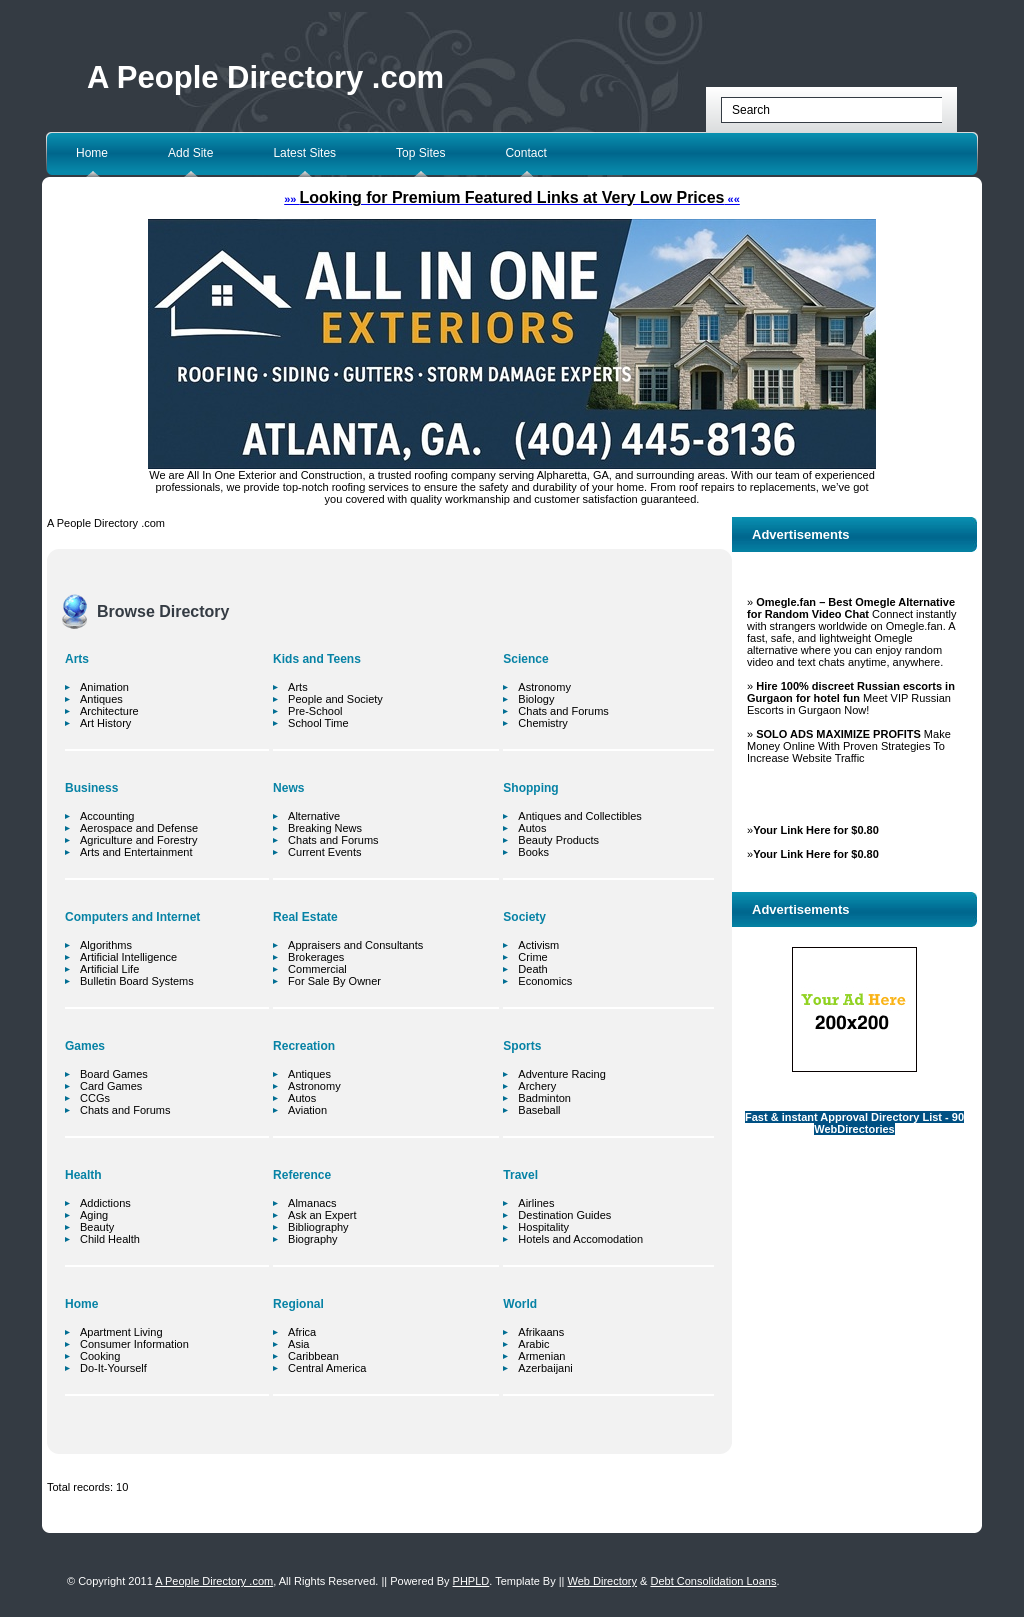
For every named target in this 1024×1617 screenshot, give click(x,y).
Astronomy (314, 1086)
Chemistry (543, 723)
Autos (302, 1098)
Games (85, 1046)
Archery (537, 1086)
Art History (105, 723)
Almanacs (312, 1203)
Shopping (530, 788)
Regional (298, 1304)
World (520, 1304)
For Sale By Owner (334, 981)
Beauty (97, 1227)
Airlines (536, 1203)
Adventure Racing (561, 1074)
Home (92, 153)
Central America (327, 1368)
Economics (545, 981)
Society (524, 917)
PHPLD (471, 1581)
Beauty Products (558, 840)
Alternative (314, 816)
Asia (298, 1344)
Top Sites (420, 153)
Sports (522, 1046)
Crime (532, 957)
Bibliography (318, 1227)
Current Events (324, 852)
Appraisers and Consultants (355, 945)
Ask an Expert (322, 1215)
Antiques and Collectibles (580, 816)
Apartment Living (121, 1332)
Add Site (190, 153)
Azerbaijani (545, 1368)
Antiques (101, 699)
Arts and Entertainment (136, 852)
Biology (536, 699)
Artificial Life (109, 969)
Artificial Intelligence (128, 957)
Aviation (307, 1110)
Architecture (109, 711)
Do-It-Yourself (113, 1368)
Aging (94, 1215)
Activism (538, 945)
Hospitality (543, 1227)
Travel (520, 1175)
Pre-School (315, 711)
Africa (302, 1332)
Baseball (539, 1110)
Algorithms (106, 945)
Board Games (114, 1074)
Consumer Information (134, 1344)
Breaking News (325, 828)
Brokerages (316, 957)
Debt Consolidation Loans (713, 1581)
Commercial (317, 969)
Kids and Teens (317, 659)
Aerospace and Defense (139, 828)
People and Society (335, 699)
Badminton (544, 1098)
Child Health (110, 1239)
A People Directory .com (265, 77)
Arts (77, 659)
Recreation (304, 1046)
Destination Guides (564, 1215)
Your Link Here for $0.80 (816, 830)
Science (525, 659)
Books (533, 852)
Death (532, 969)
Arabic (533, 1344)
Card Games (111, 1086)
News (288, 788)
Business (91, 788)
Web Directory (602, 1581)
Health (83, 1175)
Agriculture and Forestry (138, 840)
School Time (318, 723)
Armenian (541, 1356)
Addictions (105, 1203)
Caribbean (313, 1356)
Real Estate (305, 917)
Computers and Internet (132, 917)
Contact (525, 153)
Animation (104, 687)
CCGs (95, 1098)
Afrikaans (541, 1332)
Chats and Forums (125, 1110)
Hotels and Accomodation (580, 1239)
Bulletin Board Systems (137, 981)
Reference (302, 1175)
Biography (313, 1239)
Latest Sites (304, 153)
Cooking (100, 1356)
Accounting (107, 816)
